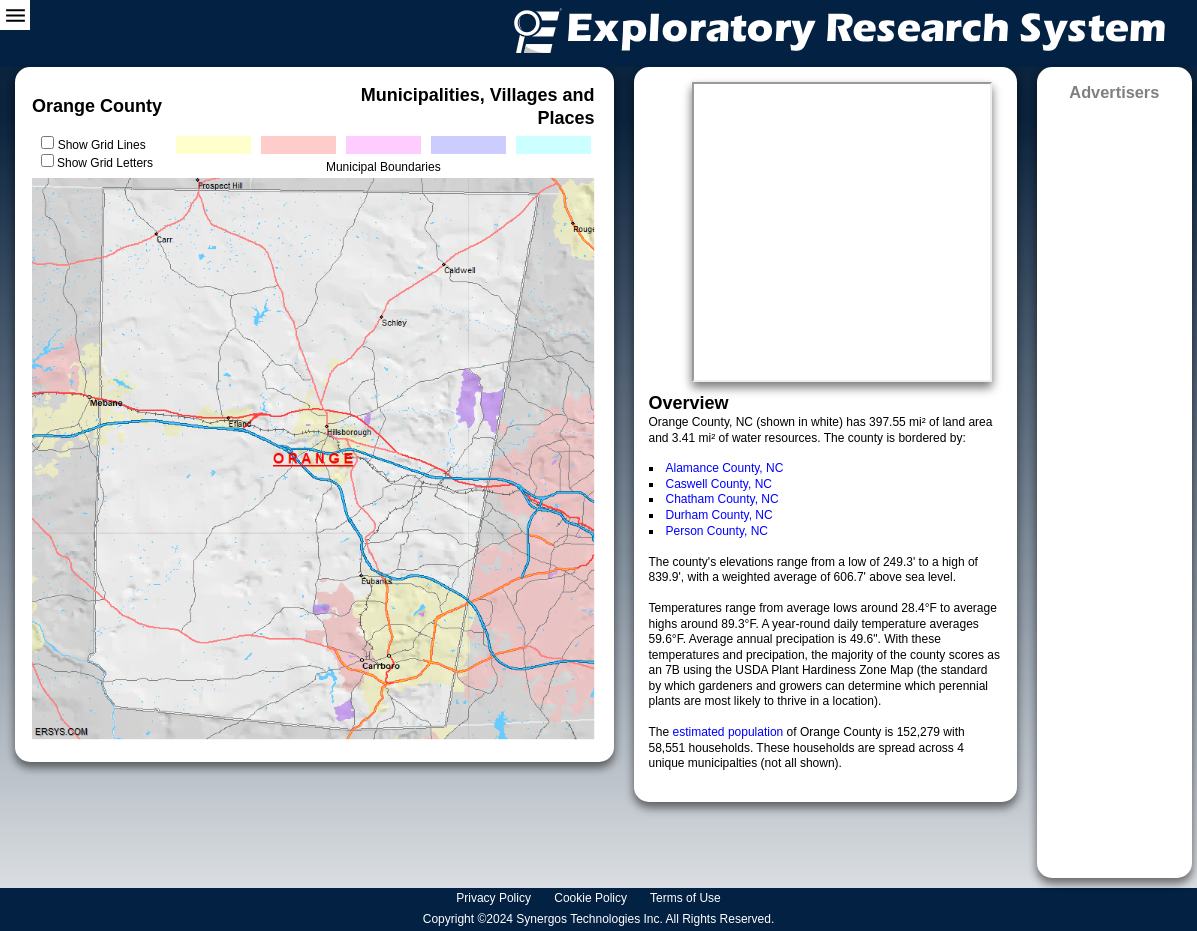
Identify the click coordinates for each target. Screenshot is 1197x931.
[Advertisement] (1115, 483)
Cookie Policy (592, 898)
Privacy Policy (495, 898)
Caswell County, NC (719, 484)
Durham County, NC (719, 515)
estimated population (730, 732)
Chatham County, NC (722, 499)
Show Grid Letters (105, 163)
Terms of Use (687, 898)
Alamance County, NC (725, 468)
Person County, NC (717, 531)
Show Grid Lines (105, 145)
